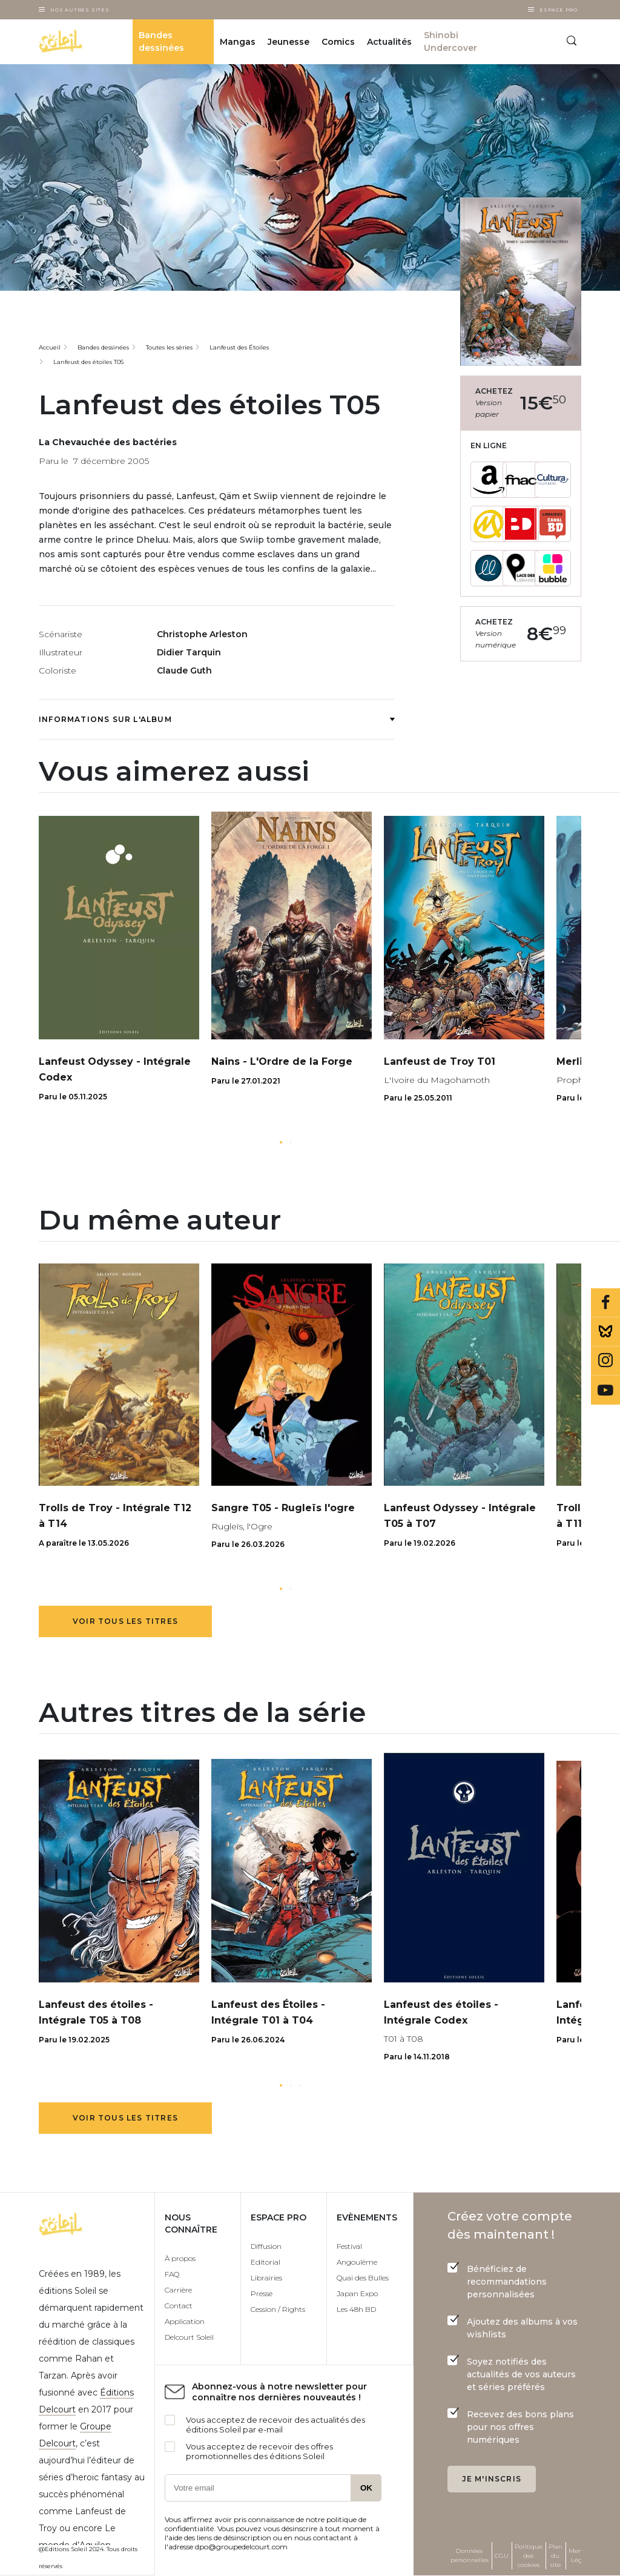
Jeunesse (288, 41)
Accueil (50, 347)
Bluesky (605, 1331)
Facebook (605, 1302)
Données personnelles (469, 2555)
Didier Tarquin (189, 652)
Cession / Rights (278, 2309)
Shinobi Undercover (450, 41)
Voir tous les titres (125, 1621)
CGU (502, 2556)
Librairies (266, 2277)
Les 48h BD (356, 2309)
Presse (261, 2293)
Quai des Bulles (363, 2277)
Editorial (265, 2261)
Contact (179, 2305)
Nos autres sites (80, 10)
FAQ (172, 2274)
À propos (180, 2258)
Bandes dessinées (161, 41)
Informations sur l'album (216, 719)
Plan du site (555, 2556)
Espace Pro (558, 10)
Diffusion (266, 2246)
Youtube (605, 1390)
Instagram (605, 1361)
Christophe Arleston (202, 634)
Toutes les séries (169, 347)
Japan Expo (357, 2293)
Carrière (178, 2289)
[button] (281, 1142)
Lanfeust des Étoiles (239, 347)
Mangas (238, 41)
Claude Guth (184, 670)
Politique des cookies (528, 2556)
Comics (338, 41)
